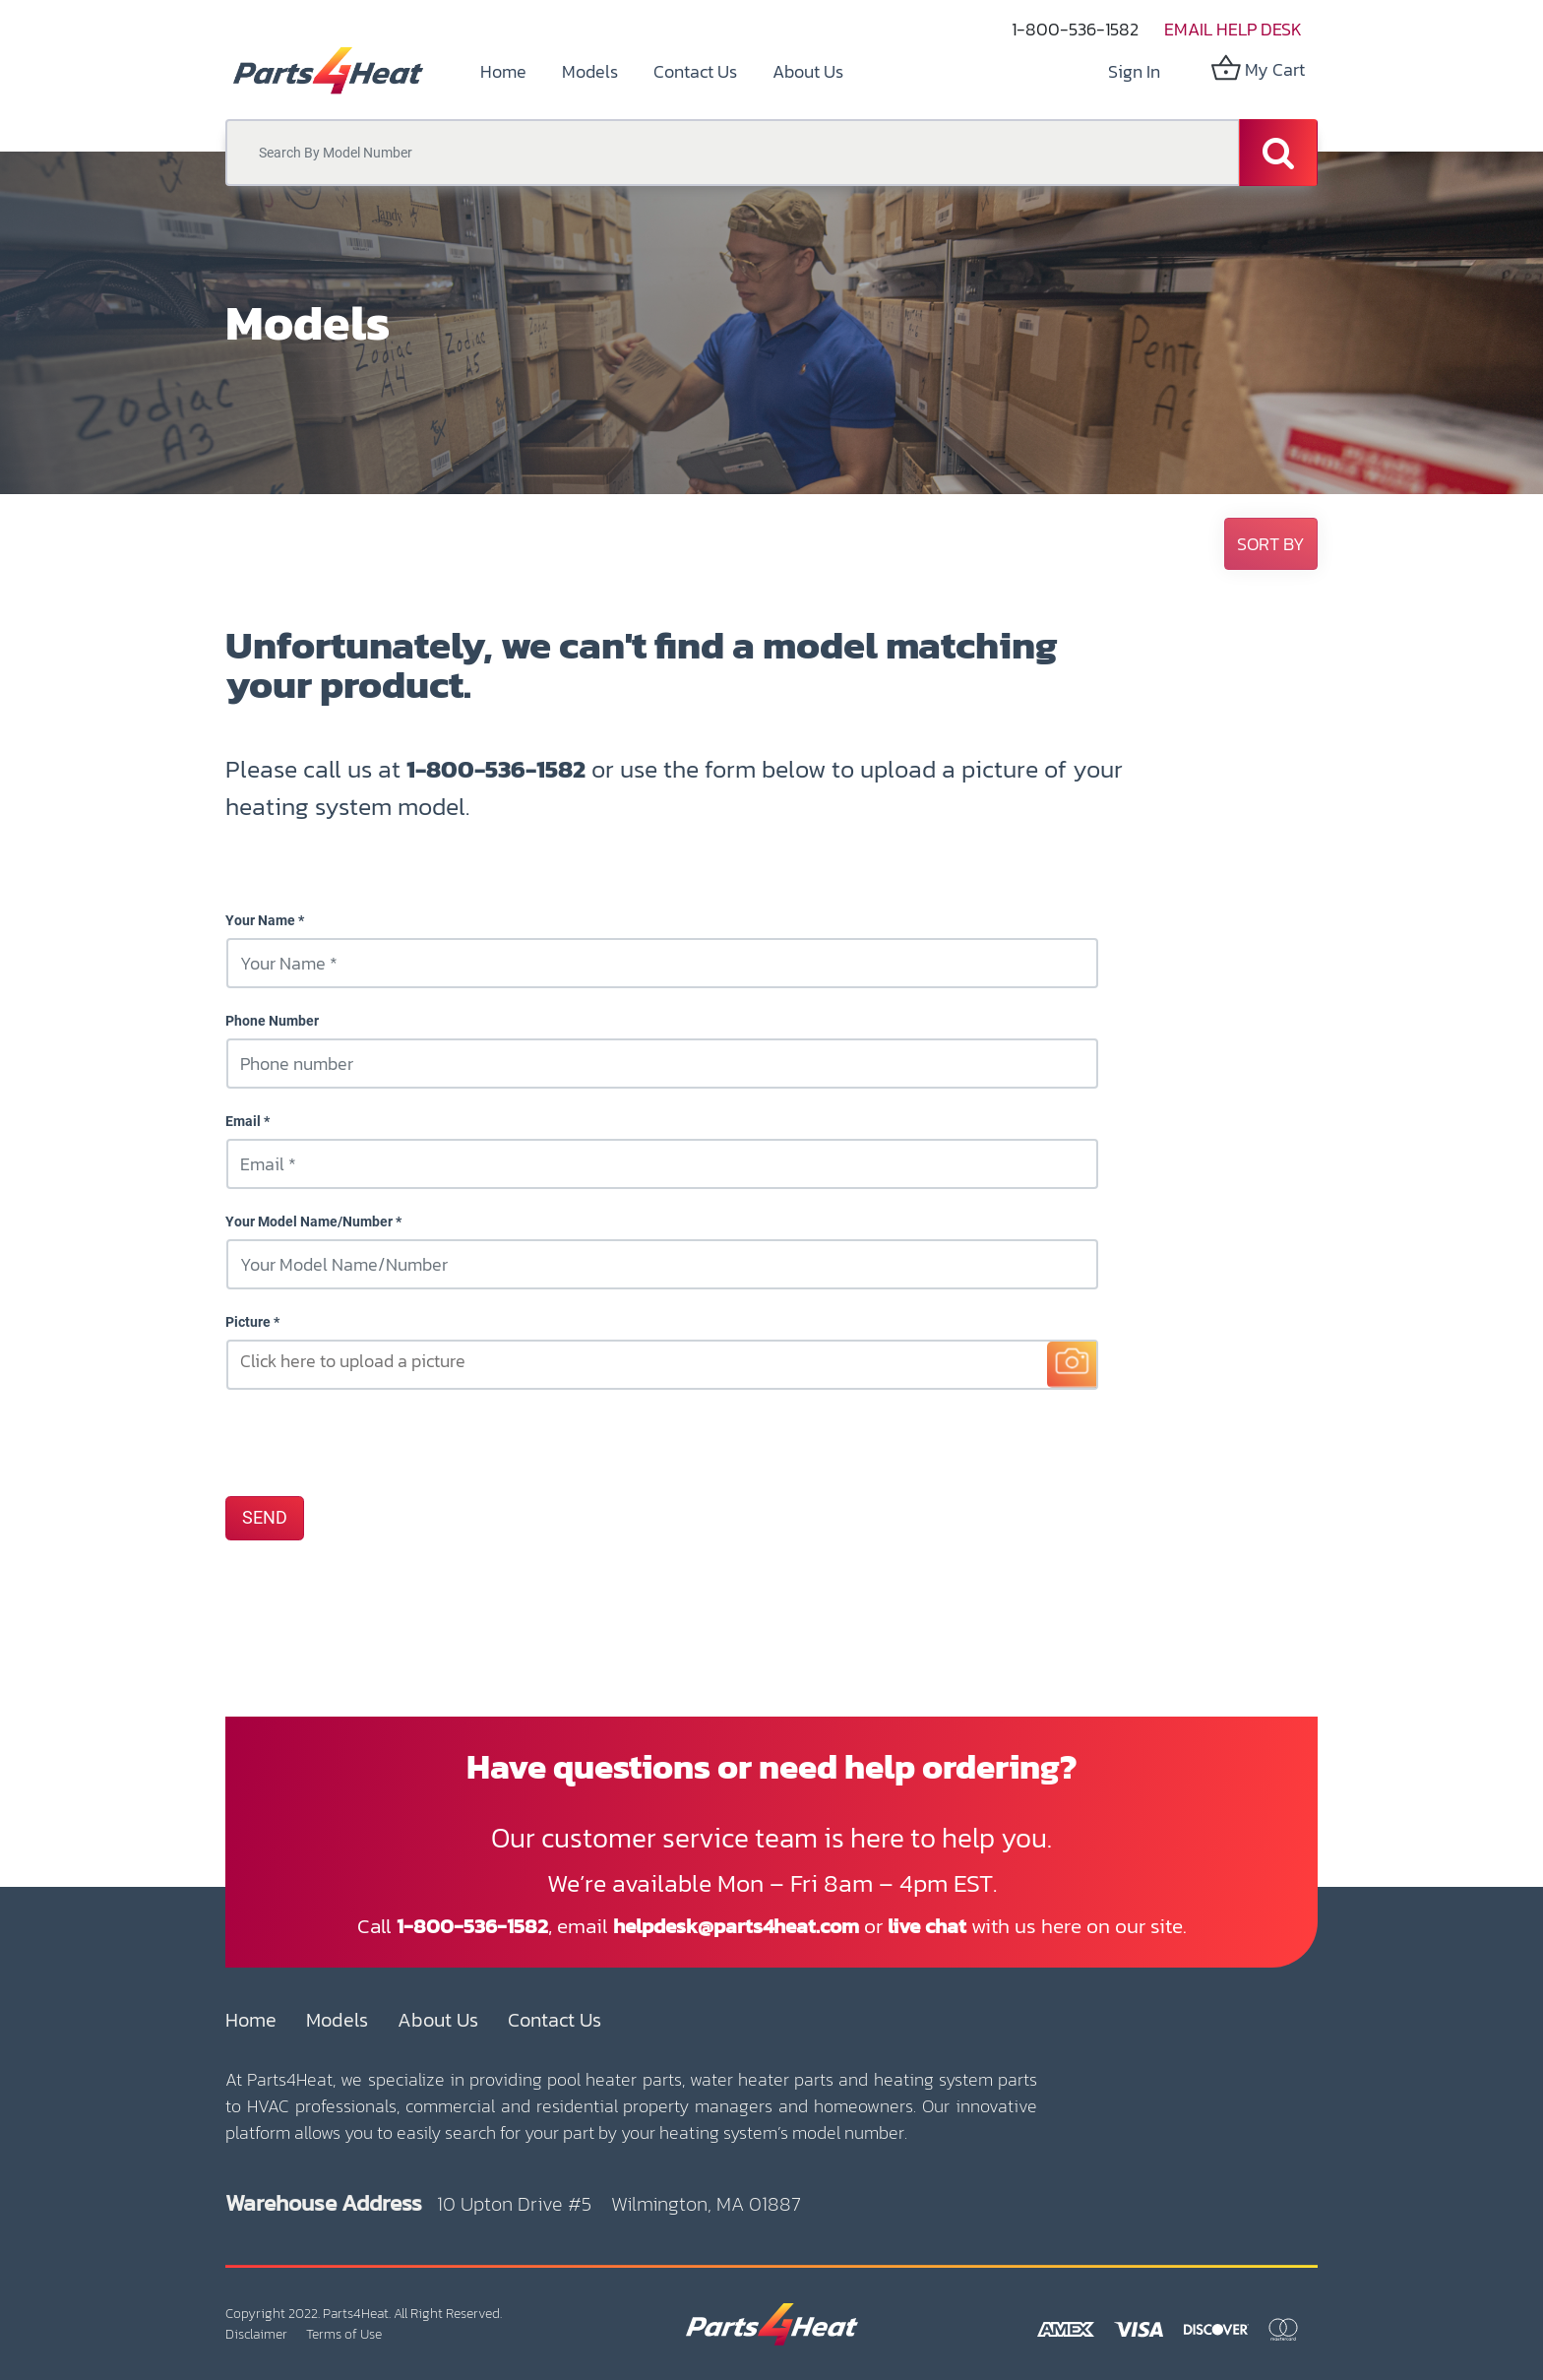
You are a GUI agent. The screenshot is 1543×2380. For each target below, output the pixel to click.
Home (251, 2020)
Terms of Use (344, 2334)
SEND (264, 1518)
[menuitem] (503, 71)
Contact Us (554, 2020)
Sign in (1134, 71)
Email (243, 1121)
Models (337, 2020)
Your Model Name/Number (309, 1221)
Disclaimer (256, 2334)
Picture (248, 1322)
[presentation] (375, 1442)
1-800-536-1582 (1075, 29)
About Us (438, 2020)
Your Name (260, 920)
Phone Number (272, 1021)
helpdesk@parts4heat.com (736, 1925)
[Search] (1278, 152)
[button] (1271, 544)
